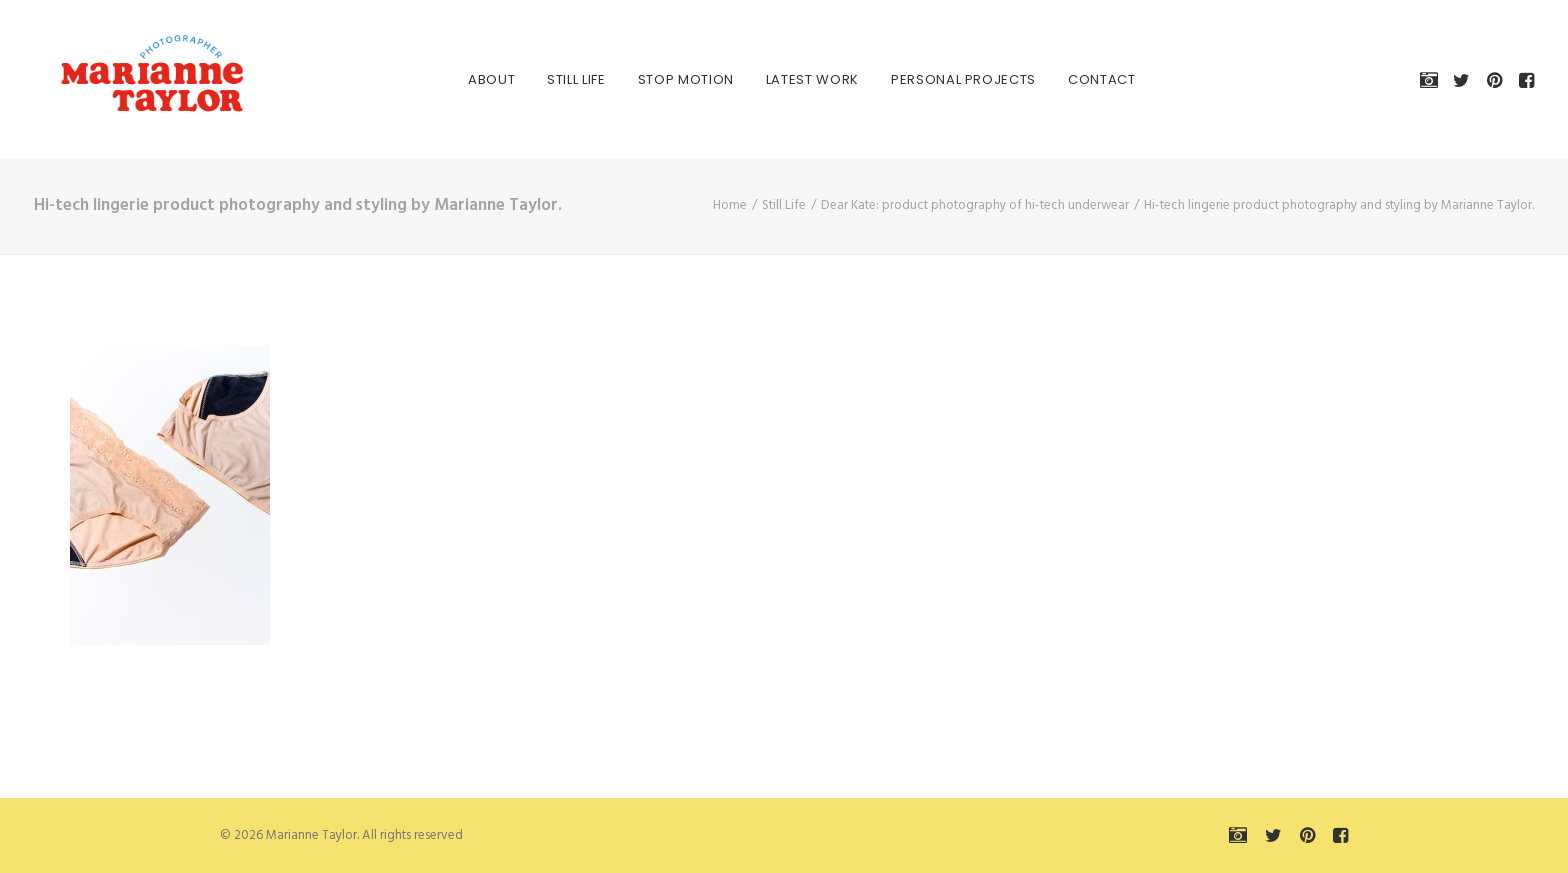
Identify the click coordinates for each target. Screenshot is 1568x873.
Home (730, 205)
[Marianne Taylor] (128, 79)
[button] (1432, 79)
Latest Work (794, 79)
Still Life (558, 79)
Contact (1084, 79)
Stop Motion (668, 79)
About (473, 79)
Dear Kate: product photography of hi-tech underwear (975, 205)
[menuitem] (473, 79)
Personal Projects (945, 79)
